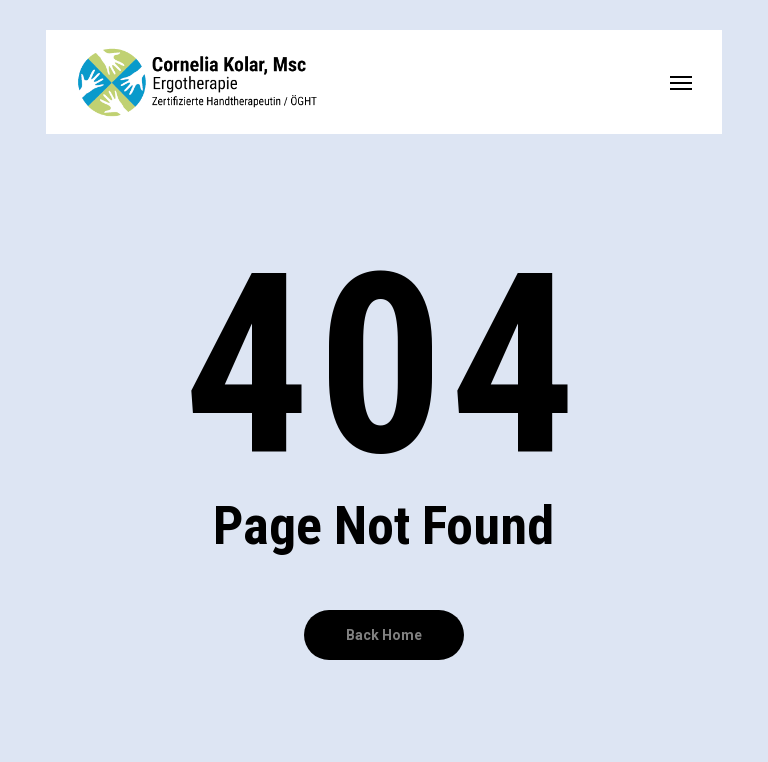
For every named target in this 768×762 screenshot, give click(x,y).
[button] (681, 82)
